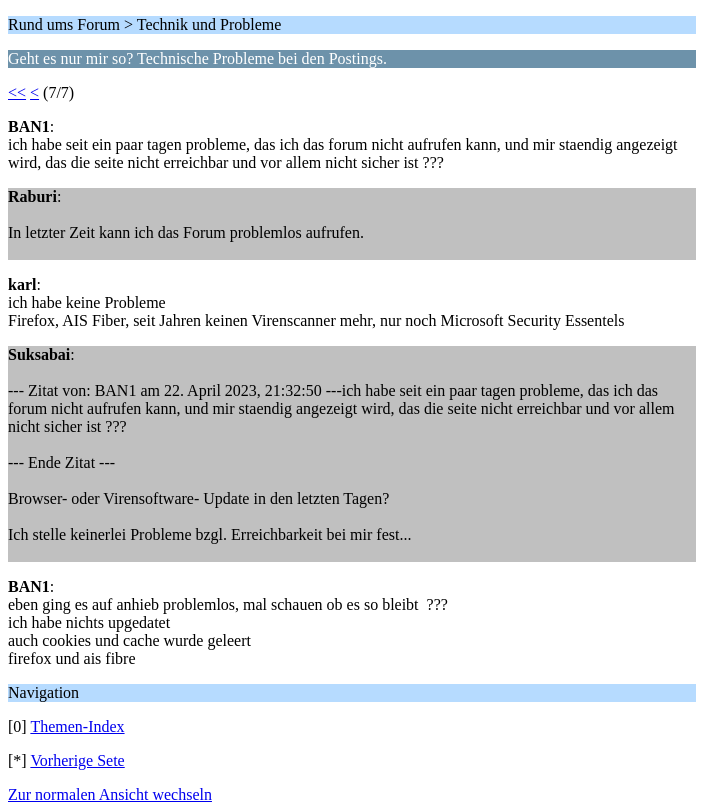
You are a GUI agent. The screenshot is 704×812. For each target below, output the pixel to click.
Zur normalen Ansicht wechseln (110, 794)
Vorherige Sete (77, 760)
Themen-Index (77, 726)
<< (17, 92)
